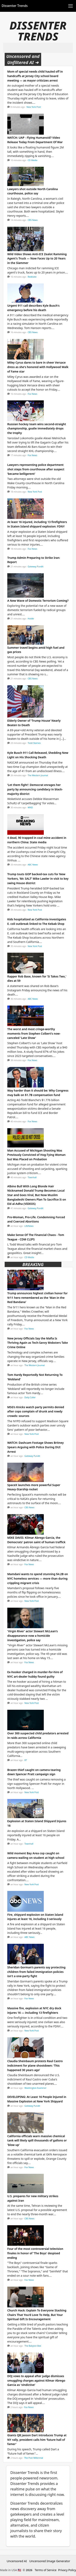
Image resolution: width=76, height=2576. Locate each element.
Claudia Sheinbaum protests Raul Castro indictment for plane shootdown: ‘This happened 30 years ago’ (35, 2065)
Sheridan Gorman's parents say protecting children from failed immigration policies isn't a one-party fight (36, 1971)
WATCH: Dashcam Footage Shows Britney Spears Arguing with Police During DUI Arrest (35, 1447)
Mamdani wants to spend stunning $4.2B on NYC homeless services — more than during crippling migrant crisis (37, 1578)
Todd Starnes (34, 743)
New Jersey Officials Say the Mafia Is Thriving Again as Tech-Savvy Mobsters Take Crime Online (37, 1342)
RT (26, 1760)
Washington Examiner (36, 2088)
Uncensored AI (17, 2561)
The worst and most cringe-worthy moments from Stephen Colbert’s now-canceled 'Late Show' (33, 1033)
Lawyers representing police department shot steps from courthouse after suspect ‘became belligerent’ (35, 469)
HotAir (31, 618)
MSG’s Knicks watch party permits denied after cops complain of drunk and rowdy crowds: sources (35, 1411)
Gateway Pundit (36, 566)
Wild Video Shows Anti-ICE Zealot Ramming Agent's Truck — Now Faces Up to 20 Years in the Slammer (37, 258)
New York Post (34, 107)
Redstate (32, 276)
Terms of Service (46, 2570)
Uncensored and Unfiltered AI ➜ (23, 59)
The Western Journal (38, 775)
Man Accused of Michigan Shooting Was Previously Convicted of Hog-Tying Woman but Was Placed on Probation (36, 1155)
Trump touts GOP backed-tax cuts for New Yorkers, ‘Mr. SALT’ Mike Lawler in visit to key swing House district (38, 878)
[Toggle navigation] (70, 6)
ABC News (33, 864)
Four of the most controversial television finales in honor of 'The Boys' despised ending (35, 2253)
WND (30, 807)
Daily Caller (30, 1397)
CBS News (33, 220)
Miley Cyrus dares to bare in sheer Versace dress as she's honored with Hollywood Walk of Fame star (37, 367)
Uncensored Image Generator (49, 2561)
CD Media (32, 160)
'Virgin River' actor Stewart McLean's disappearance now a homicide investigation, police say (32, 1635)
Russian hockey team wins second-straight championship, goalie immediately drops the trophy (36, 428)
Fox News (32, 393)
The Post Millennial (33, 2457)
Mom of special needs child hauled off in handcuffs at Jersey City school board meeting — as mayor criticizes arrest (35, 76)
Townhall (32, 1177)
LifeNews (29, 1226)
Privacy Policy (67, 2570)
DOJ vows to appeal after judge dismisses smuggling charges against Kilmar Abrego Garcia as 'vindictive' (36, 2380)
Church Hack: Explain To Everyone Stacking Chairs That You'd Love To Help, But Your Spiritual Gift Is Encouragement (36, 2314)
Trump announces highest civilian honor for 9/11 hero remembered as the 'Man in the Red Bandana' (37, 1297)
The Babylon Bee (33, 2345)
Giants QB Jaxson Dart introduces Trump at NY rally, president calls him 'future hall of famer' (36, 2439)
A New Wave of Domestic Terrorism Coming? (38, 601)
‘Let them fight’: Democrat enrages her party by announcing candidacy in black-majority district (35, 789)
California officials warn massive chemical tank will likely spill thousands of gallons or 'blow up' (37, 2140)
